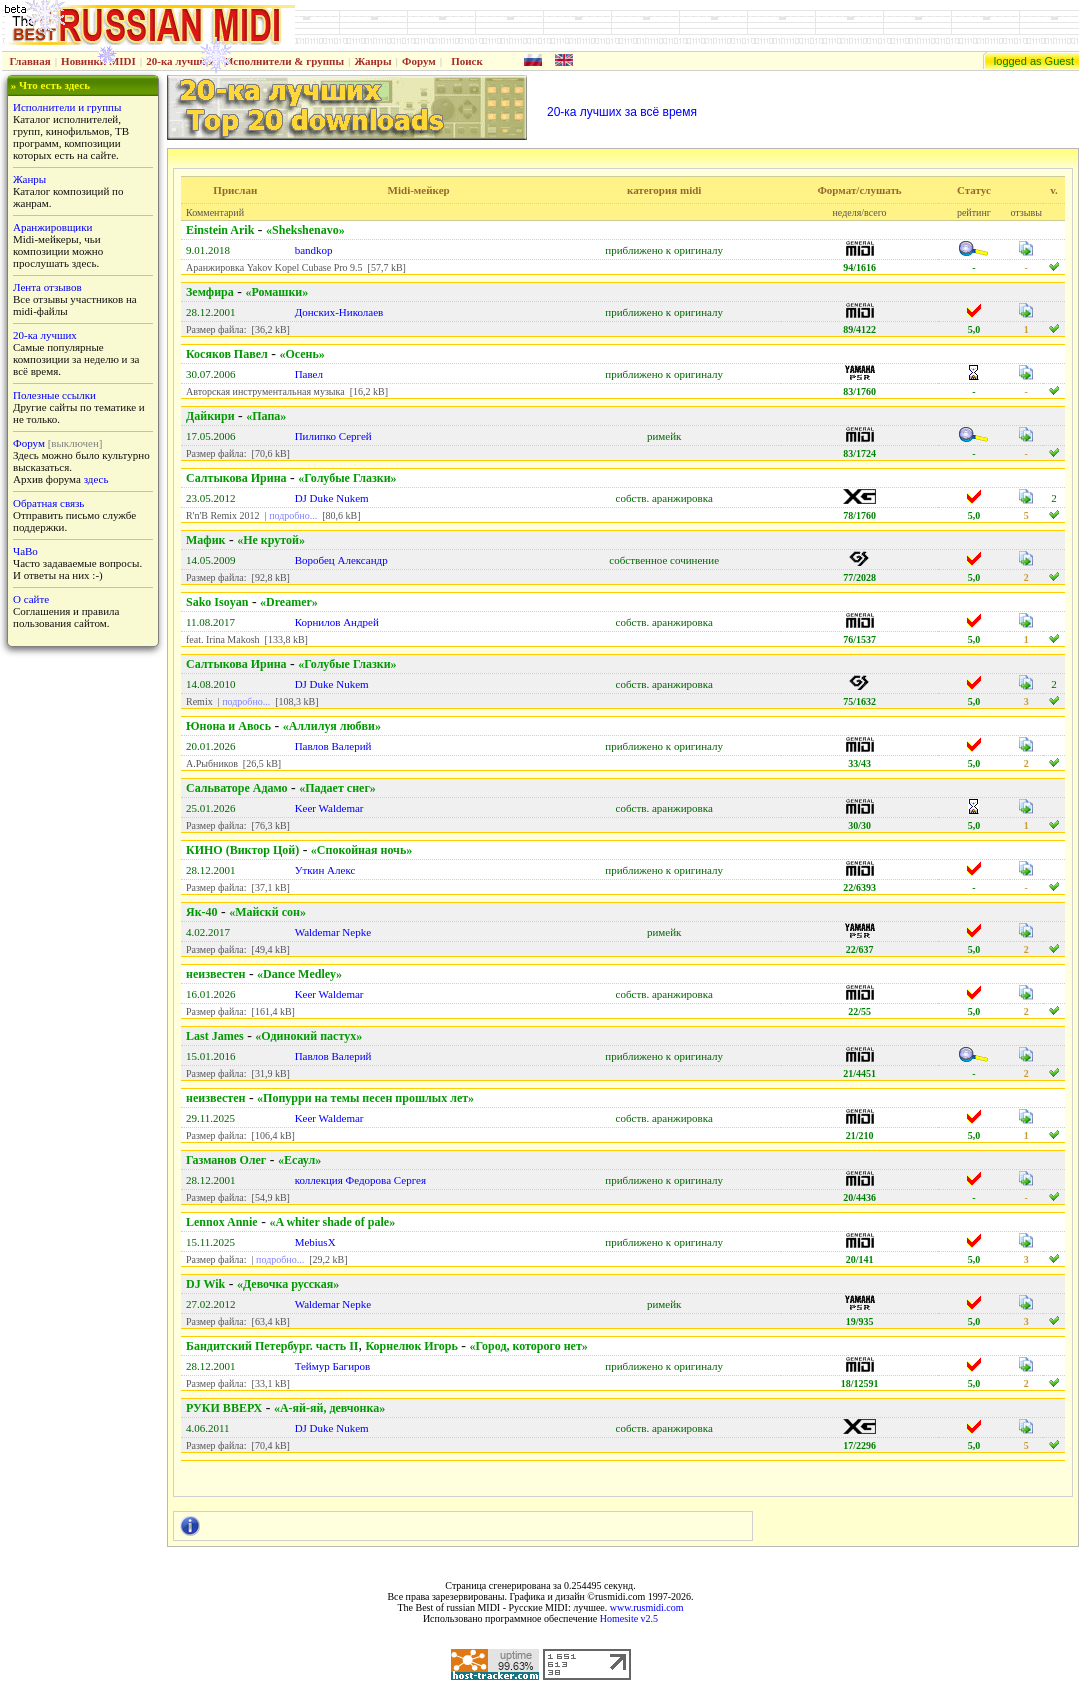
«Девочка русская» (288, 1284)
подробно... (293, 515)
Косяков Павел (227, 354)
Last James (215, 1036)
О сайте (31, 599)
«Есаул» (299, 1160)
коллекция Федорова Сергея (360, 1180)
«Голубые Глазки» (347, 478)
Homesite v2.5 (629, 1618)
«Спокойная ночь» (361, 850)
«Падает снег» (337, 788)
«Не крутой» (271, 540)
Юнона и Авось (228, 726)
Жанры (372, 61)
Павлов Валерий (333, 746)
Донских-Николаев (339, 312)
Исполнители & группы (284, 61)
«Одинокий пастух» (308, 1036)
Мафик (205, 540)
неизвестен (215, 974)
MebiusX (315, 1242)
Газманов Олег (226, 1160)
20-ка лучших (180, 61)
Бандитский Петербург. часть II (272, 1346)
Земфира (210, 292)
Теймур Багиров (333, 1366)
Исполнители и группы (67, 107)
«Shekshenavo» (305, 230)
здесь (96, 479)
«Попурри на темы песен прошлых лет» (365, 1098)
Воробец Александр (341, 560)
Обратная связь (48, 503)
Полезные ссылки (54, 395)
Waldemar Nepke (333, 932)
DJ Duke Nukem (332, 498)
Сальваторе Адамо (237, 788)
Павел (309, 374)
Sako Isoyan (217, 602)
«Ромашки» (276, 292)
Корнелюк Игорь (411, 1346)
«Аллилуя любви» (332, 726)
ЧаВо (25, 551)
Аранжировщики (52, 227)
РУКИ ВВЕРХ (224, 1408)
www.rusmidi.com (647, 1607)
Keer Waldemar (329, 808)
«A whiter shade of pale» (332, 1222)
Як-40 (202, 912)
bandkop (314, 250)
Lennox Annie (222, 1222)
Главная (30, 61)
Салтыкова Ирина (236, 478)
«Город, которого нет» (529, 1346)
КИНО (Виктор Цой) (242, 850)
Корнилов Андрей (337, 622)
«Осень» (301, 354)
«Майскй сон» (267, 912)
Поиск (467, 61)
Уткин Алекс (325, 870)
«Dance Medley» (299, 974)
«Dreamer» (289, 602)
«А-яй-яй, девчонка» (329, 1408)
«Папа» (266, 416)
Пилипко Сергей (333, 436)
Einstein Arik (220, 230)
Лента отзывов (47, 287)
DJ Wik (205, 1284)
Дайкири (210, 416)
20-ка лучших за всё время (622, 112)
